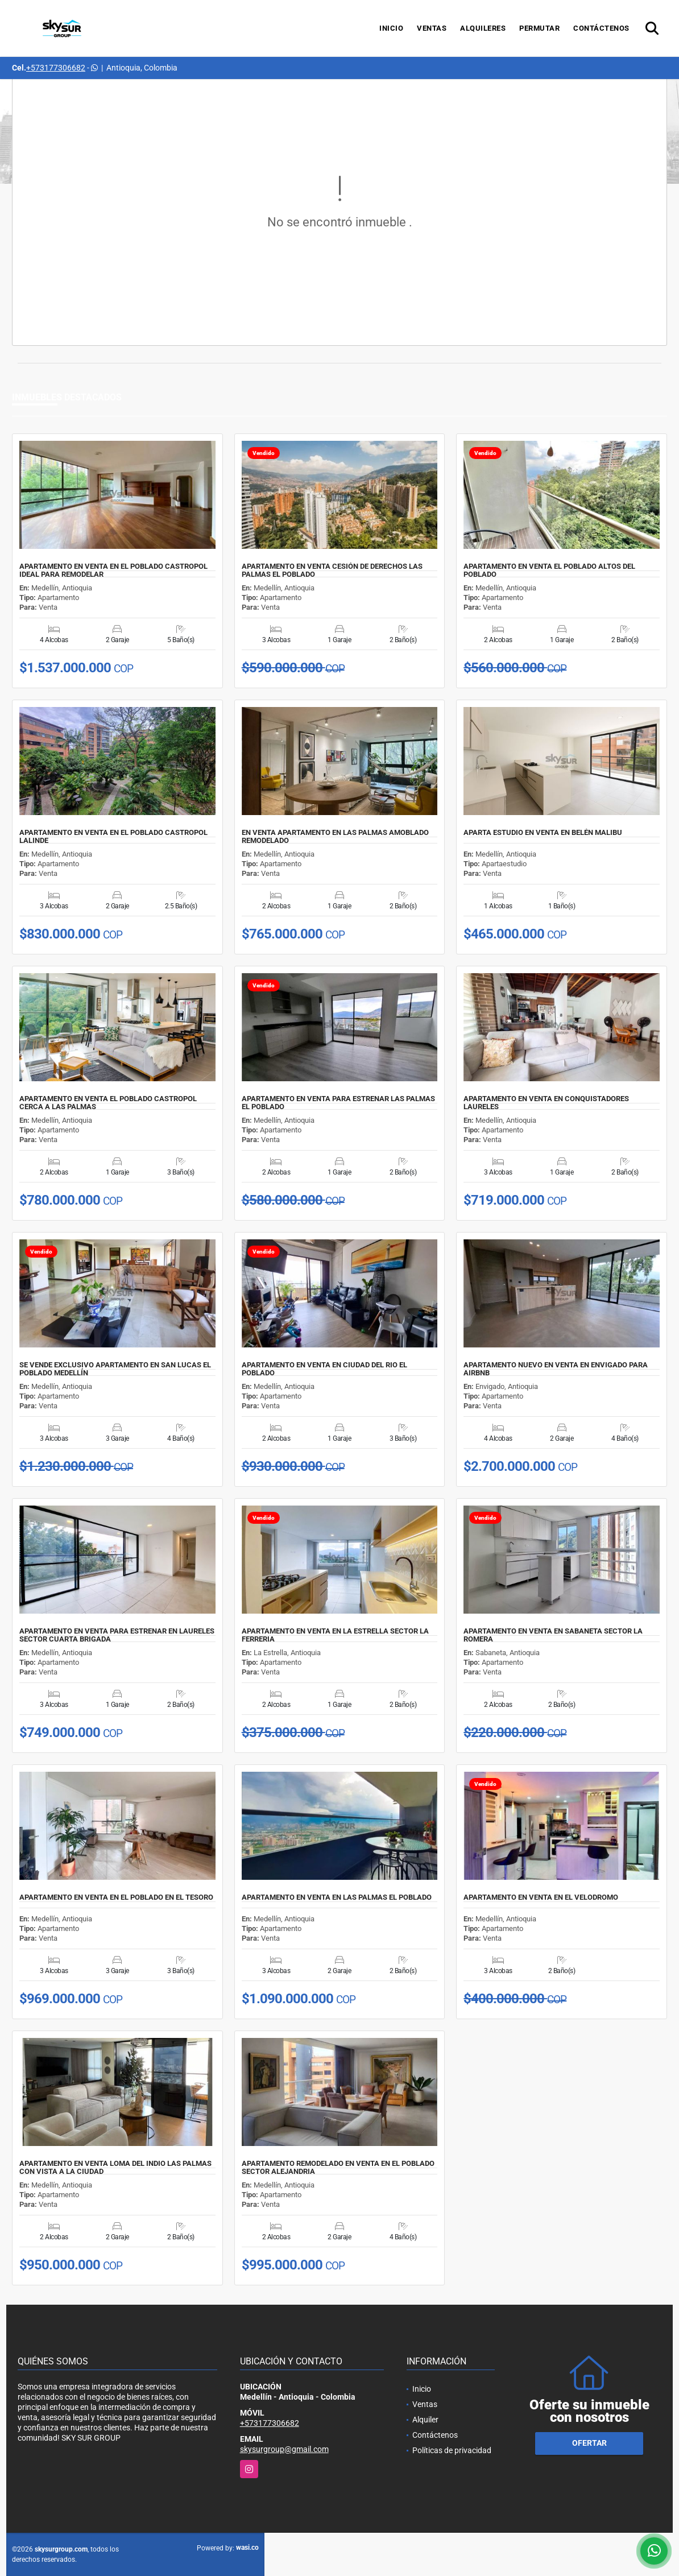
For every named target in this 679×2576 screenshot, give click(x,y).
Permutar (539, 28)
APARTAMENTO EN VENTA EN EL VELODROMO (540, 1897)
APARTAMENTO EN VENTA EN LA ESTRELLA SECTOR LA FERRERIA (335, 1635)
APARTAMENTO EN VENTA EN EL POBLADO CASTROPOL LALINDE (113, 837)
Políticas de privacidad (451, 2450)
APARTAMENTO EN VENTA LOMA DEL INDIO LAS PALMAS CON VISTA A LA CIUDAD (115, 2168)
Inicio (391, 28)
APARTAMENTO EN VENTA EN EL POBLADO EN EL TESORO (116, 1897)
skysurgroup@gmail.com (284, 2449)
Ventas (431, 28)
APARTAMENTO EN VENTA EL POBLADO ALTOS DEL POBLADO (549, 570)
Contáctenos (601, 28)
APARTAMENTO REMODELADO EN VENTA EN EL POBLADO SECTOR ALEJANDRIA (338, 2168)
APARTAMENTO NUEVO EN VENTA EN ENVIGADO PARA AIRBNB (555, 1369)
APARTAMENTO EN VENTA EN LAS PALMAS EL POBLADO (337, 1897)
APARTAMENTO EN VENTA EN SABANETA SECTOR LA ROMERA (553, 1635)
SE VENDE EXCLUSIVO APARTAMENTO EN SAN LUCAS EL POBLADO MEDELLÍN (115, 1369)
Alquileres (483, 28)
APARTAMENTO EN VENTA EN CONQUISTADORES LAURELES (546, 1103)
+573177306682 (55, 67)
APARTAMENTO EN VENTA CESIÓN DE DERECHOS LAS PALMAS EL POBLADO (332, 570)
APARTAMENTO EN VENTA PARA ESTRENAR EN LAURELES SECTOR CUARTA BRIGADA (116, 1635)
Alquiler (425, 2419)
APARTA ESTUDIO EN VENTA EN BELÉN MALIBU (542, 833)
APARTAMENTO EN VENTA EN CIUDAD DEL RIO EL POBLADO (324, 1369)
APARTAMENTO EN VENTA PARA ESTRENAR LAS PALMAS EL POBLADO (338, 1103)
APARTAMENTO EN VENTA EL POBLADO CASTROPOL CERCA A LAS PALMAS (108, 1103)
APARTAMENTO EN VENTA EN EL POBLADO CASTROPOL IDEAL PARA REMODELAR (113, 570)
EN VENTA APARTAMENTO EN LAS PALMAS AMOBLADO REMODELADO (335, 837)
